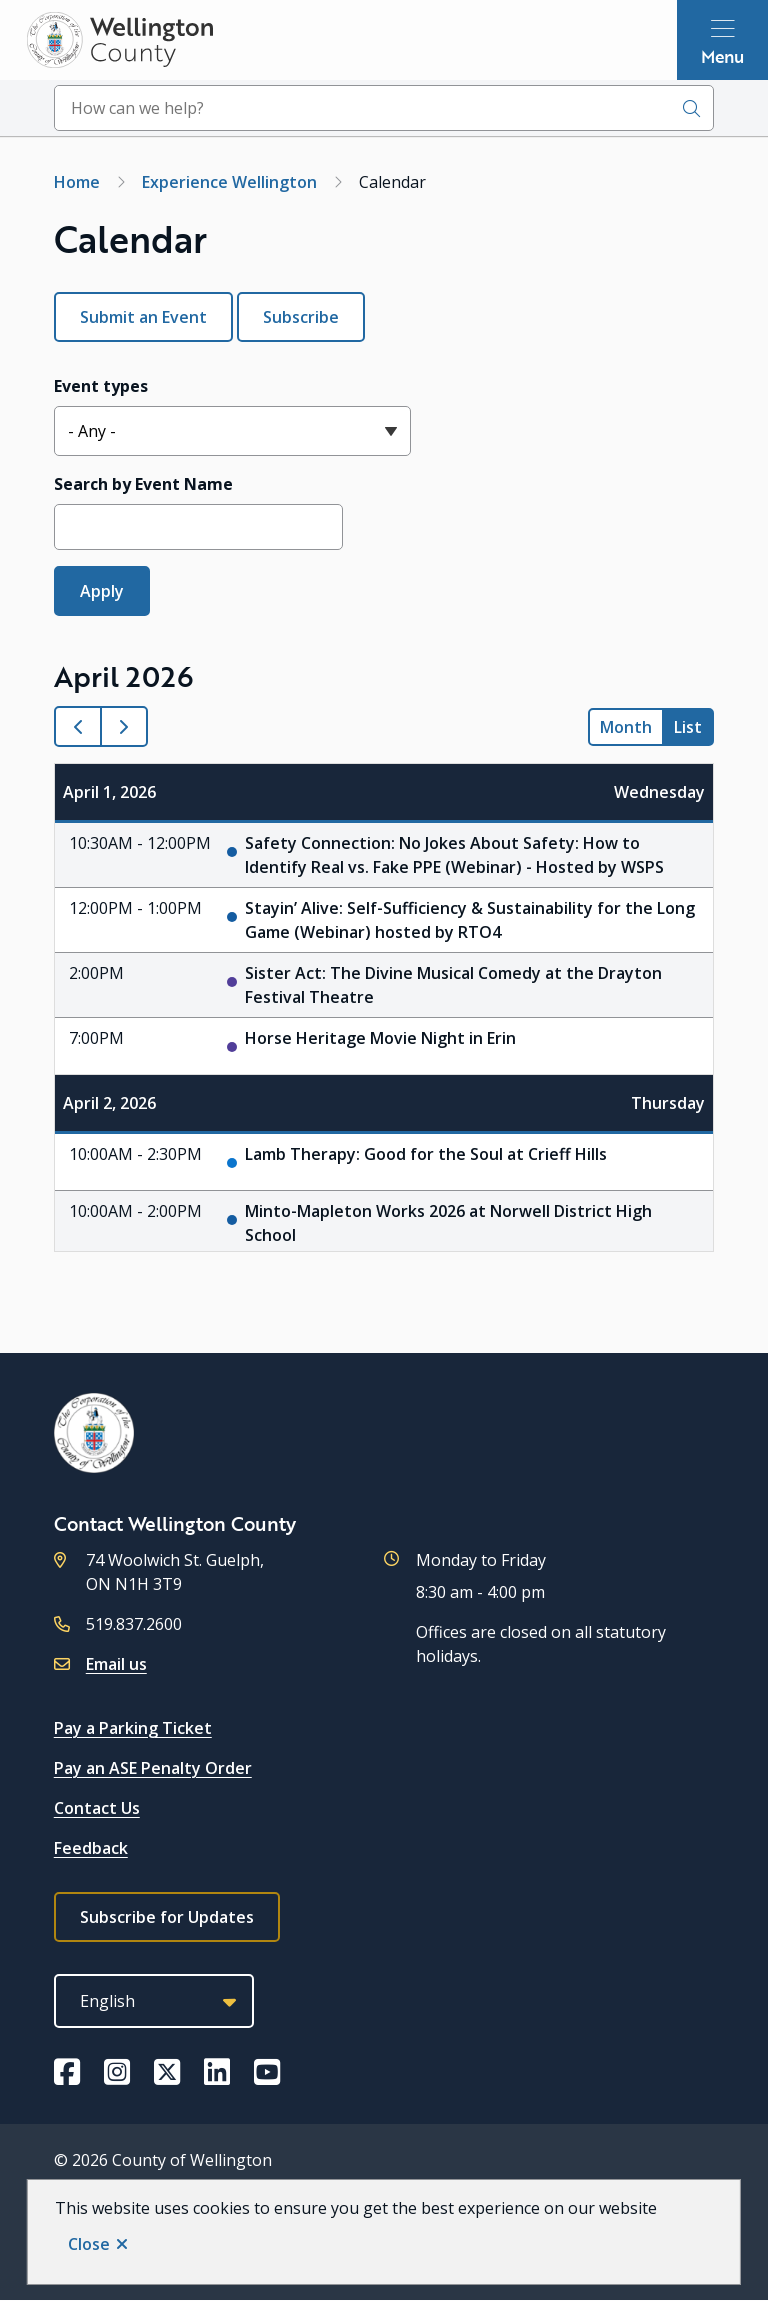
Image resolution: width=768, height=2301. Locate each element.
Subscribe (301, 317)
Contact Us (97, 1808)
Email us (116, 1664)
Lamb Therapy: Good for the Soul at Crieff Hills (426, 1154)
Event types (101, 386)
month (626, 727)
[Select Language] (154, 2001)
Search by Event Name (143, 484)
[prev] (78, 726)
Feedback (91, 1848)
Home (77, 182)
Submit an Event (143, 317)
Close (89, 2244)
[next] (124, 726)
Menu (722, 56)
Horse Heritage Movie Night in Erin (380, 1038)
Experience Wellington (229, 182)
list (688, 727)
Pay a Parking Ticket (133, 1728)
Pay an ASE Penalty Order (153, 1768)
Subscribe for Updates (167, 1917)
